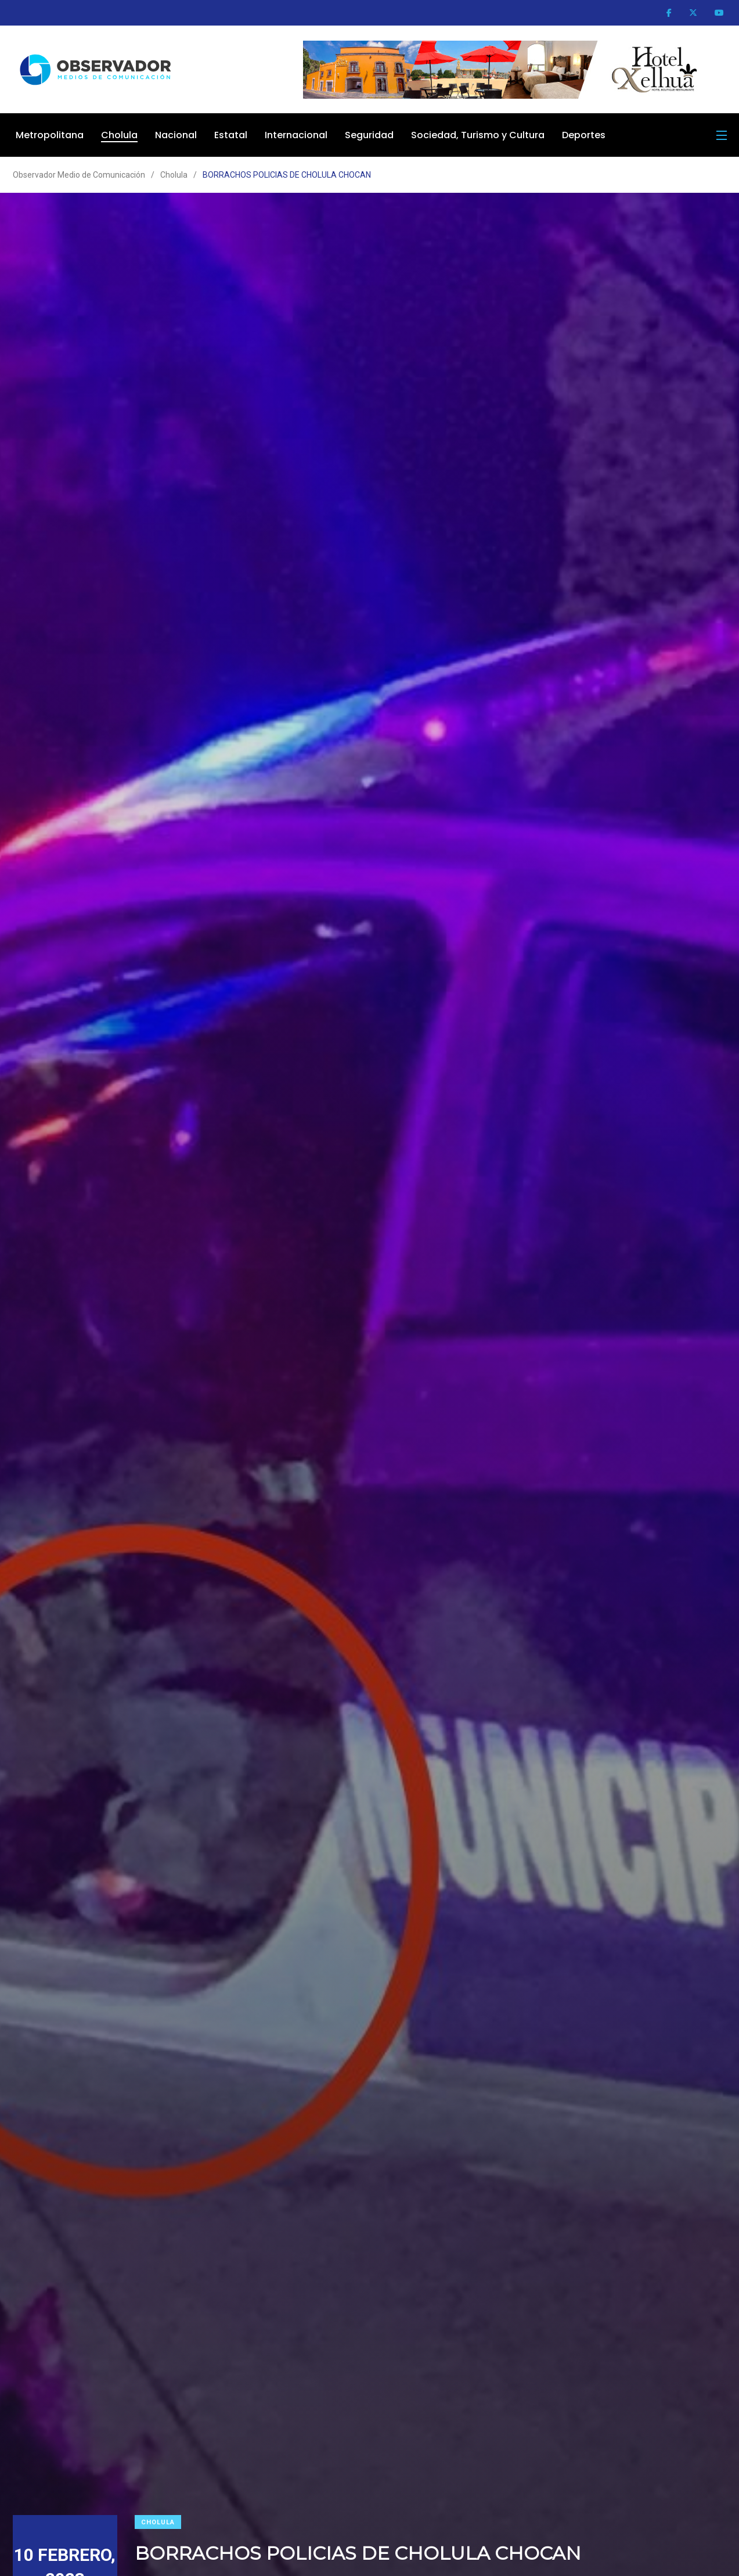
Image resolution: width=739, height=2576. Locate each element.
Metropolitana (50, 135)
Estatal (230, 135)
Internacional (296, 135)
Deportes (583, 135)
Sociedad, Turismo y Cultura (478, 135)
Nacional (176, 135)
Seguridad (369, 135)
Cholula (119, 135)
